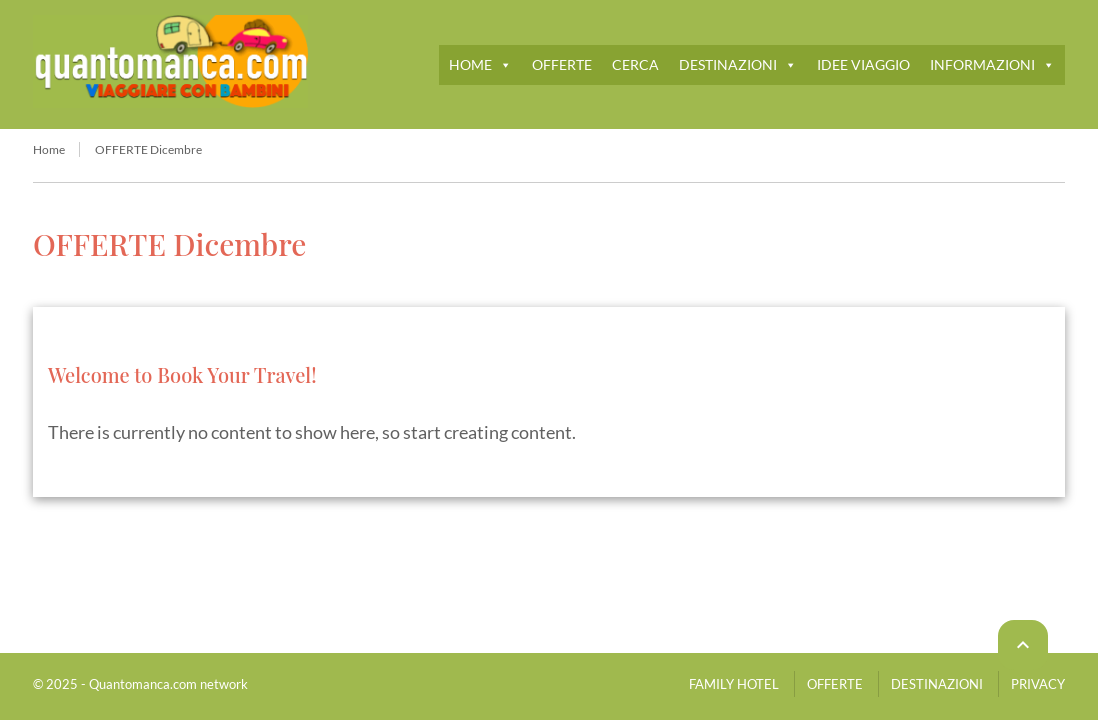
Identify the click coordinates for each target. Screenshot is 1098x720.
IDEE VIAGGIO (863, 64)
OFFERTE (562, 64)
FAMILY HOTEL (734, 684)
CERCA (635, 64)
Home (49, 149)
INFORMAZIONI (992, 64)
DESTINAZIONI (738, 64)
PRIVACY (1038, 684)
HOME (480, 64)
